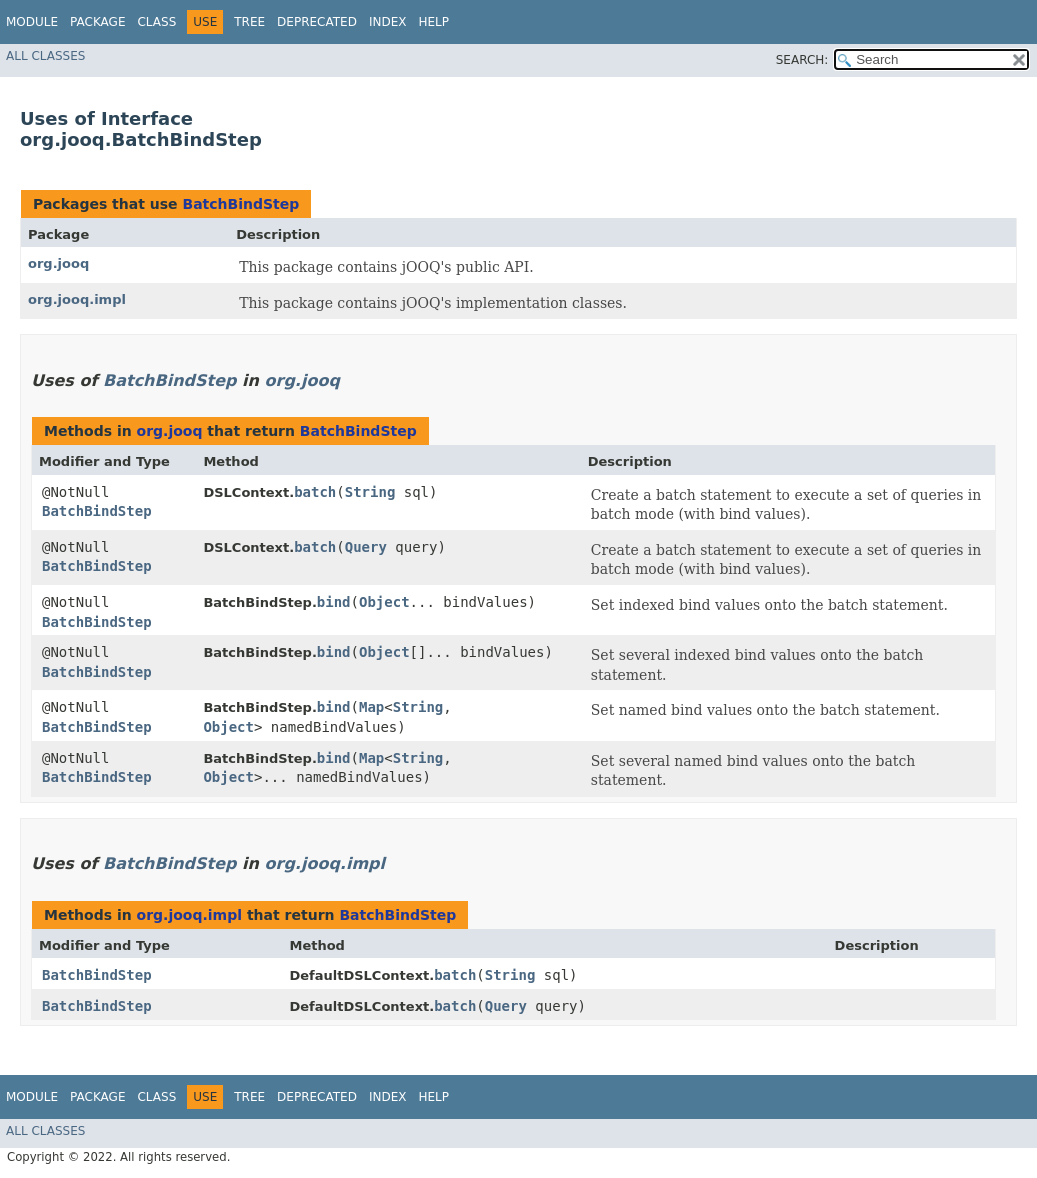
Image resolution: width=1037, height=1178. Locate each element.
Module (32, 22)
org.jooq (58, 263)
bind (334, 602)
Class (156, 22)
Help (433, 22)
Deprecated (317, 22)
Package (97, 22)
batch (315, 492)
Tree (249, 22)
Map (371, 707)
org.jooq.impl (77, 299)
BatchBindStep (240, 204)
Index (388, 22)
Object (384, 602)
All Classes (45, 56)
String (370, 492)
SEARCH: (802, 60)
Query (366, 547)
